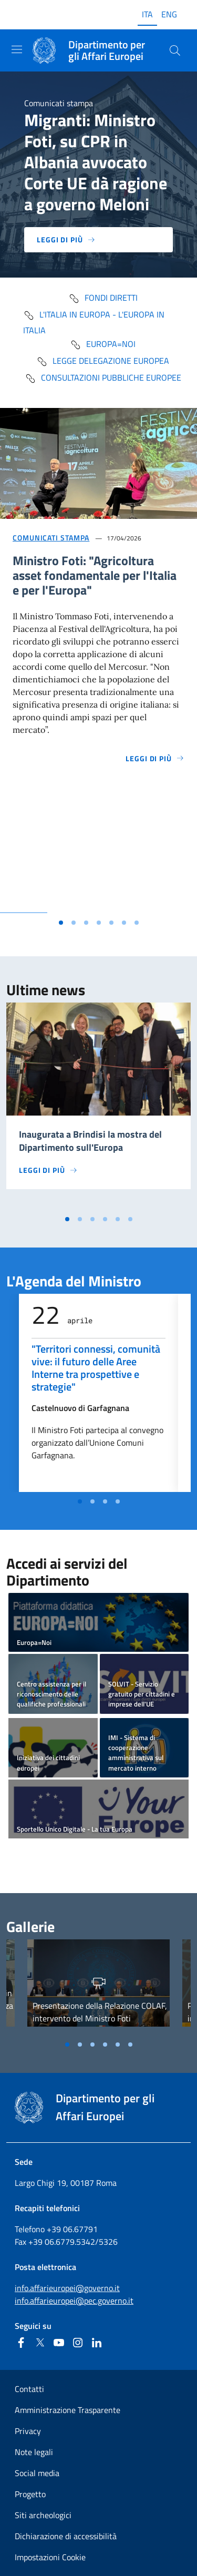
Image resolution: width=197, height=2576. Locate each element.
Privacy (28, 2431)
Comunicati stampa (51, 537)
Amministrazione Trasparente (67, 2410)
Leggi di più (66, 239)
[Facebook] (21, 2342)
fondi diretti (103, 297)
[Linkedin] (96, 2342)
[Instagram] (77, 2342)
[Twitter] (40, 2342)
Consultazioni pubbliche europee (103, 377)
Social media (37, 2473)
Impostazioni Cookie (50, 2557)
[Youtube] (59, 2342)
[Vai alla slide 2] (73, 923)
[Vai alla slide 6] (124, 923)
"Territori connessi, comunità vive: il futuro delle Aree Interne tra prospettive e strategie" (96, 1368)
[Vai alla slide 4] (99, 923)
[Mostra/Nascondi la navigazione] (17, 49)
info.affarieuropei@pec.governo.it (74, 2300)
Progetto (30, 2494)
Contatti (29, 2389)
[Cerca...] (175, 50)
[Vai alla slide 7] (136, 923)
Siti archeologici (43, 2515)
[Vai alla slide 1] (61, 923)
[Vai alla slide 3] (86, 923)
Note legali (34, 2452)
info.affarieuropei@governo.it (67, 2288)
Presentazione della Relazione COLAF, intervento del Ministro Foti (100, 2012)
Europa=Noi (103, 344)
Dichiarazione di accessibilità (66, 2536)
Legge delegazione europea (102, 360)
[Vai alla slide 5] (111, 923)
